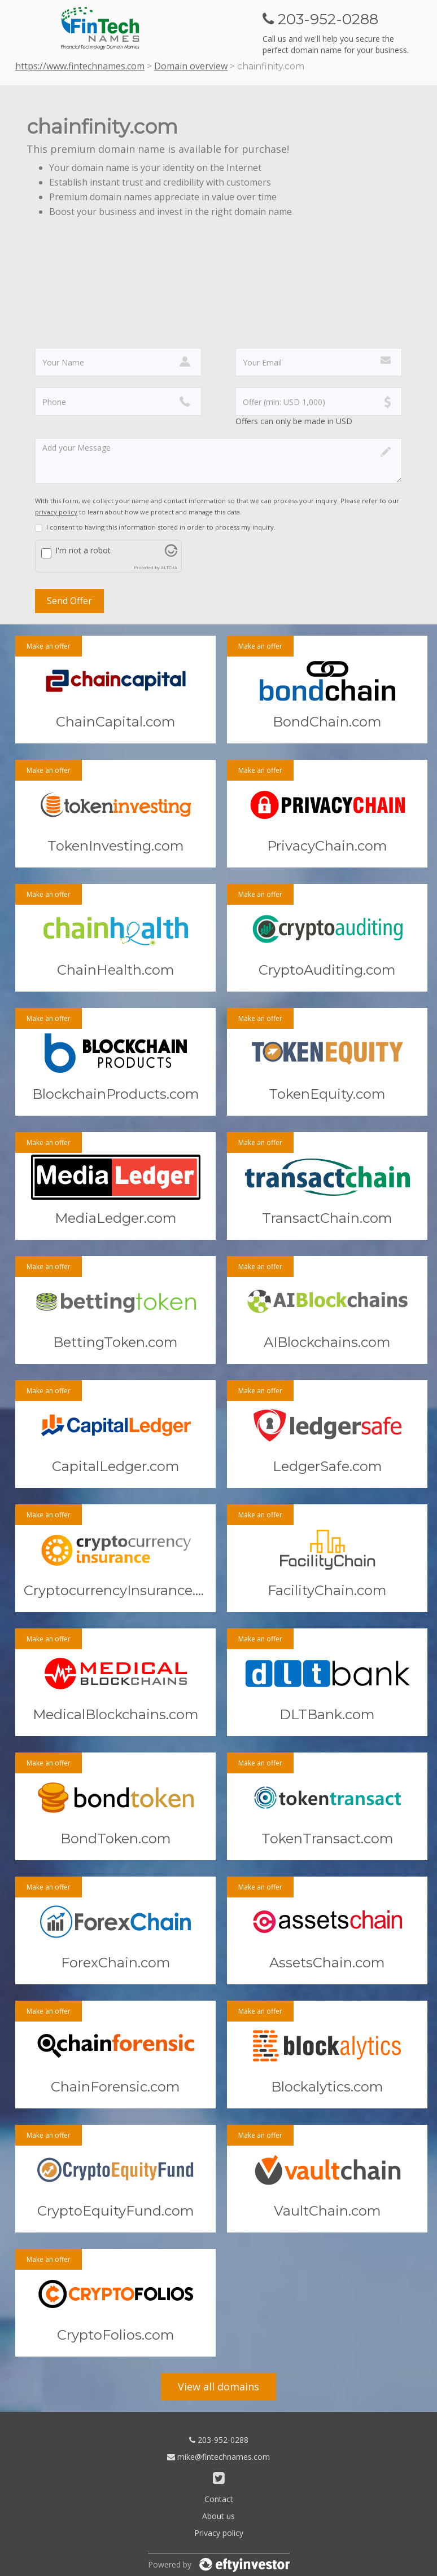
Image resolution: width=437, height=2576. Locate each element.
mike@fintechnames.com (218, 2456)
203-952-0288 (218, 2439)
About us (218, 2516)
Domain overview (191, 66)
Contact (218, 2499)
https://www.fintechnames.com (80, 66)
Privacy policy (218, 2532)
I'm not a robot (83, 550)
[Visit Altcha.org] (171, 553)
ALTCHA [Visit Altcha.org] (169, 567)
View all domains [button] (218, 2386)
